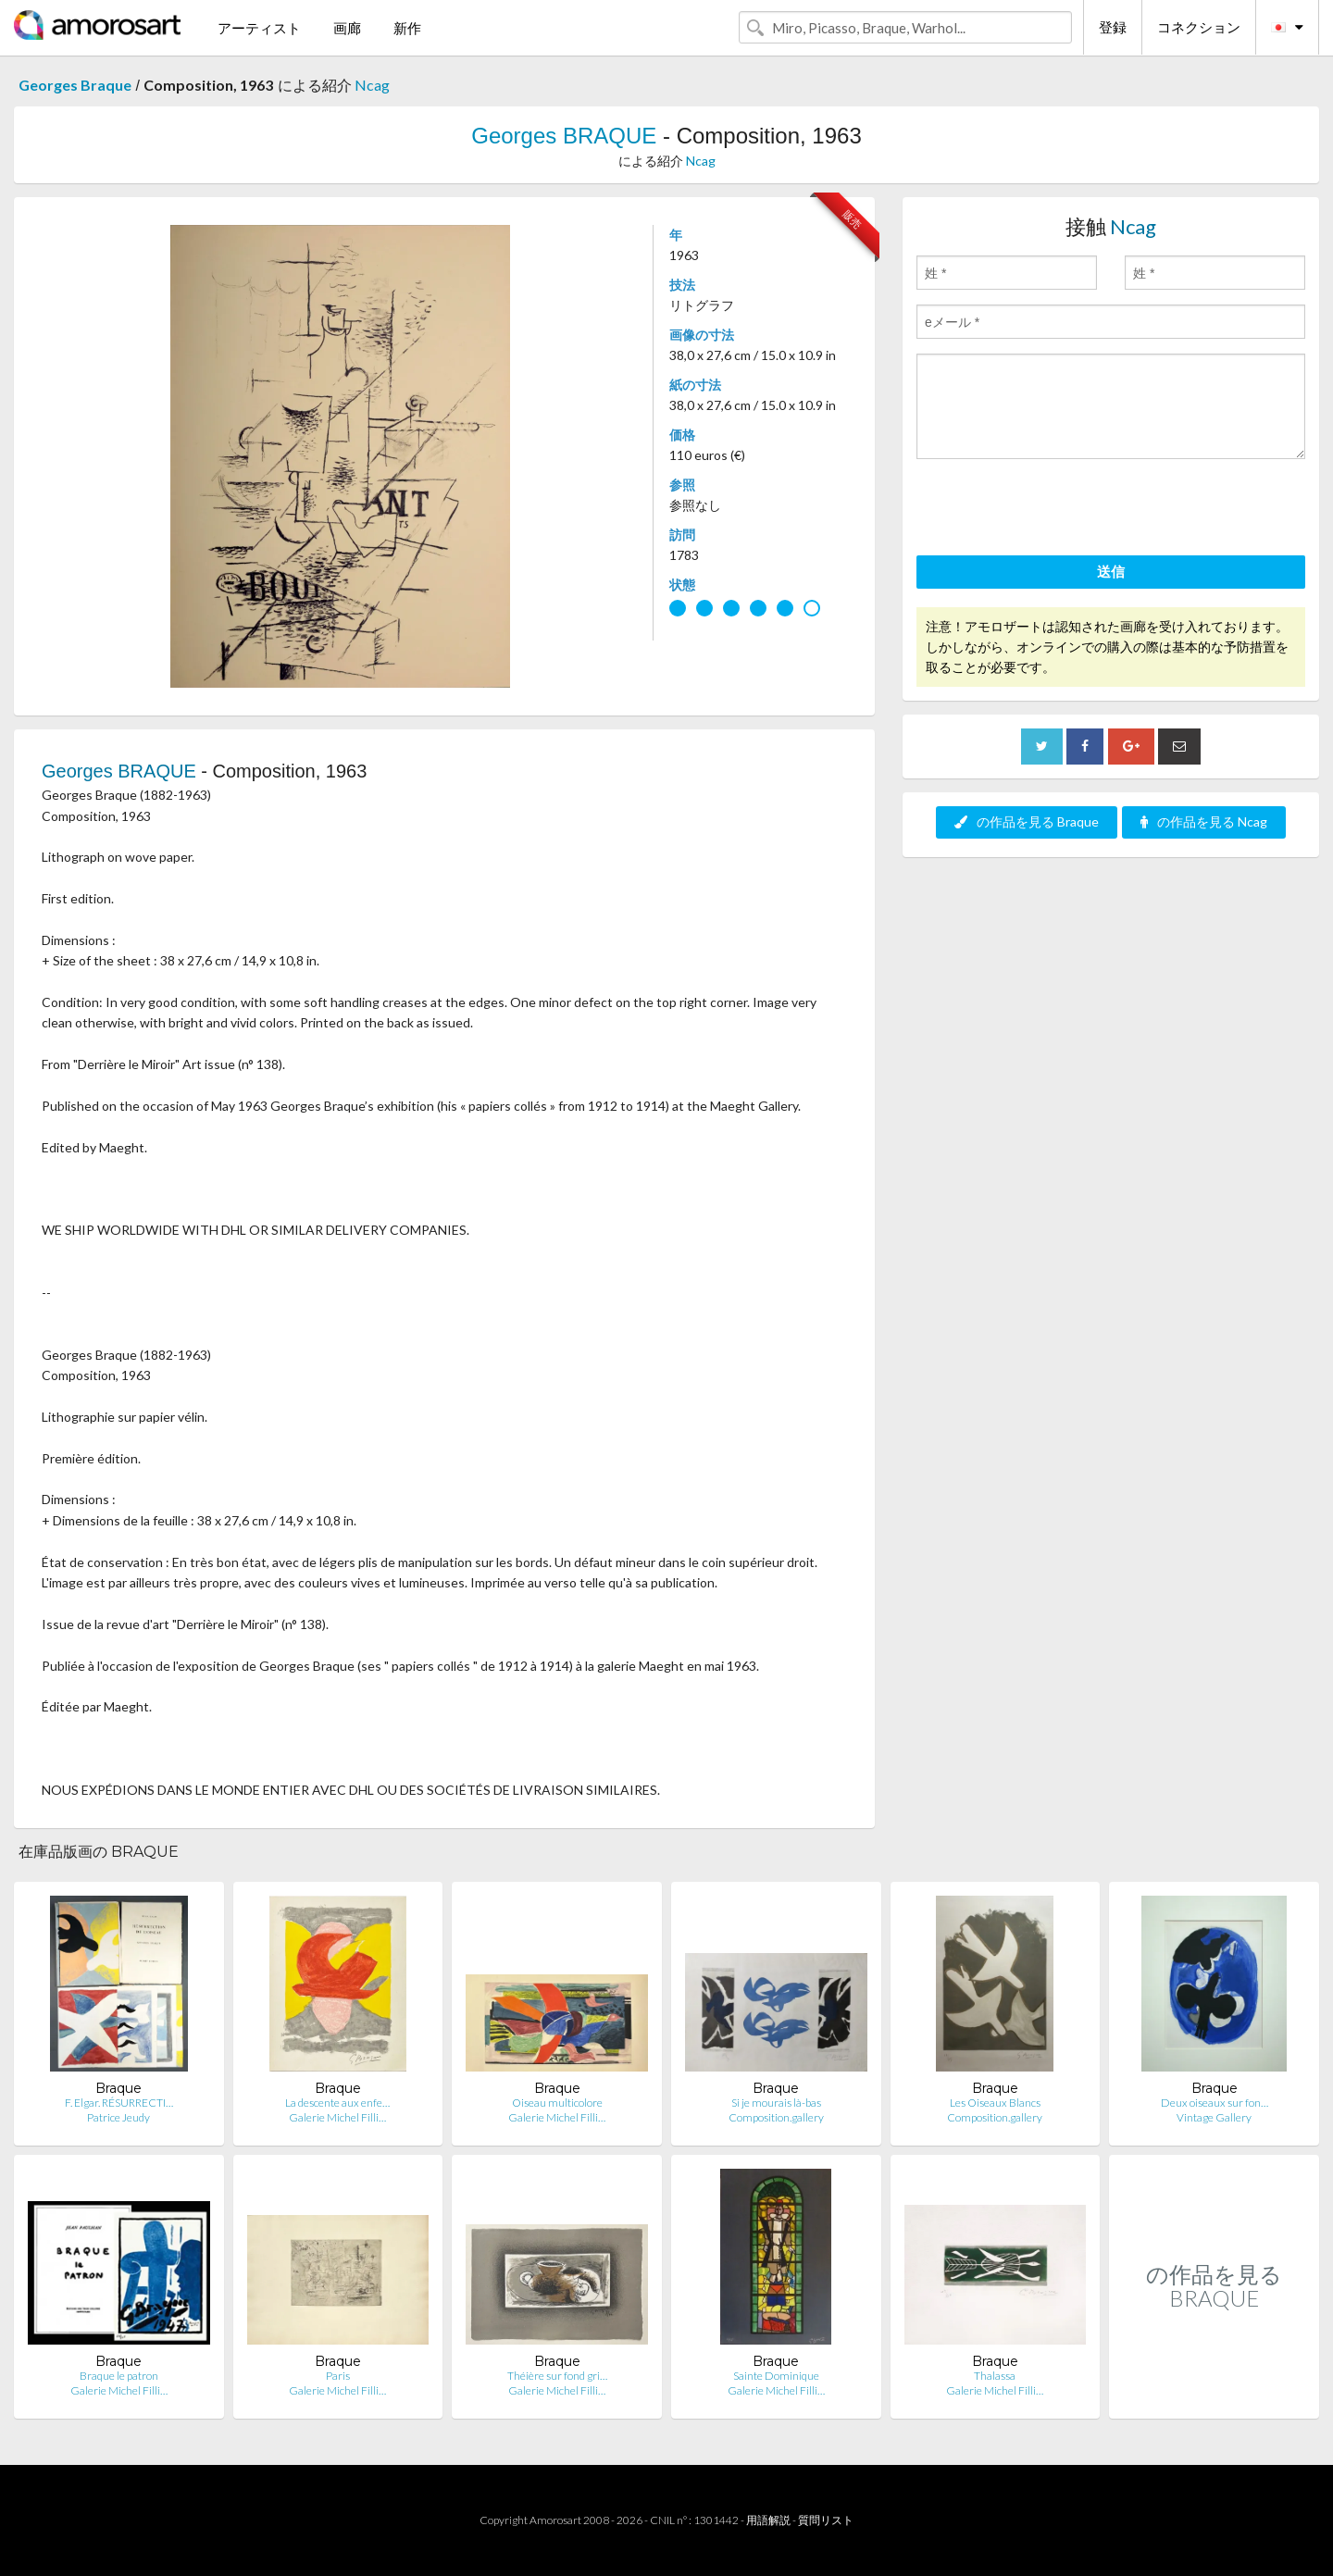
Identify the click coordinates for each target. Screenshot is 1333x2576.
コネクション (1198, 27)
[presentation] (1057, 510)
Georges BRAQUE (563, 135)
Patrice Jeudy (118, 2117)
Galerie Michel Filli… (337, 2117)
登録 (1113, 27)
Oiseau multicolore (557, 2102)
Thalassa (994, 2376)
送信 (1111, 571)
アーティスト (259, 27)
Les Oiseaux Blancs (995, 2102)
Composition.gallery (776, 2117)
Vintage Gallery (1214, 2117)
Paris (338, 2376)
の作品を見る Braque (1026, 821)
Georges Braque (75, 84)
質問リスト (825, 2520)
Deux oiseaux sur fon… (1214, 2102)
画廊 (347, 27)
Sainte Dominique (776, 2376)
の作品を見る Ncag (1203, 821)
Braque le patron (119, 2376)
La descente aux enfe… (337, 2102)
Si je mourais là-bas (776, 2102)
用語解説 (768, 2520)
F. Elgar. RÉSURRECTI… (119, 2102)
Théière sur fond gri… (557, 2376)
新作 (407, 27)
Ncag (372, 84)
